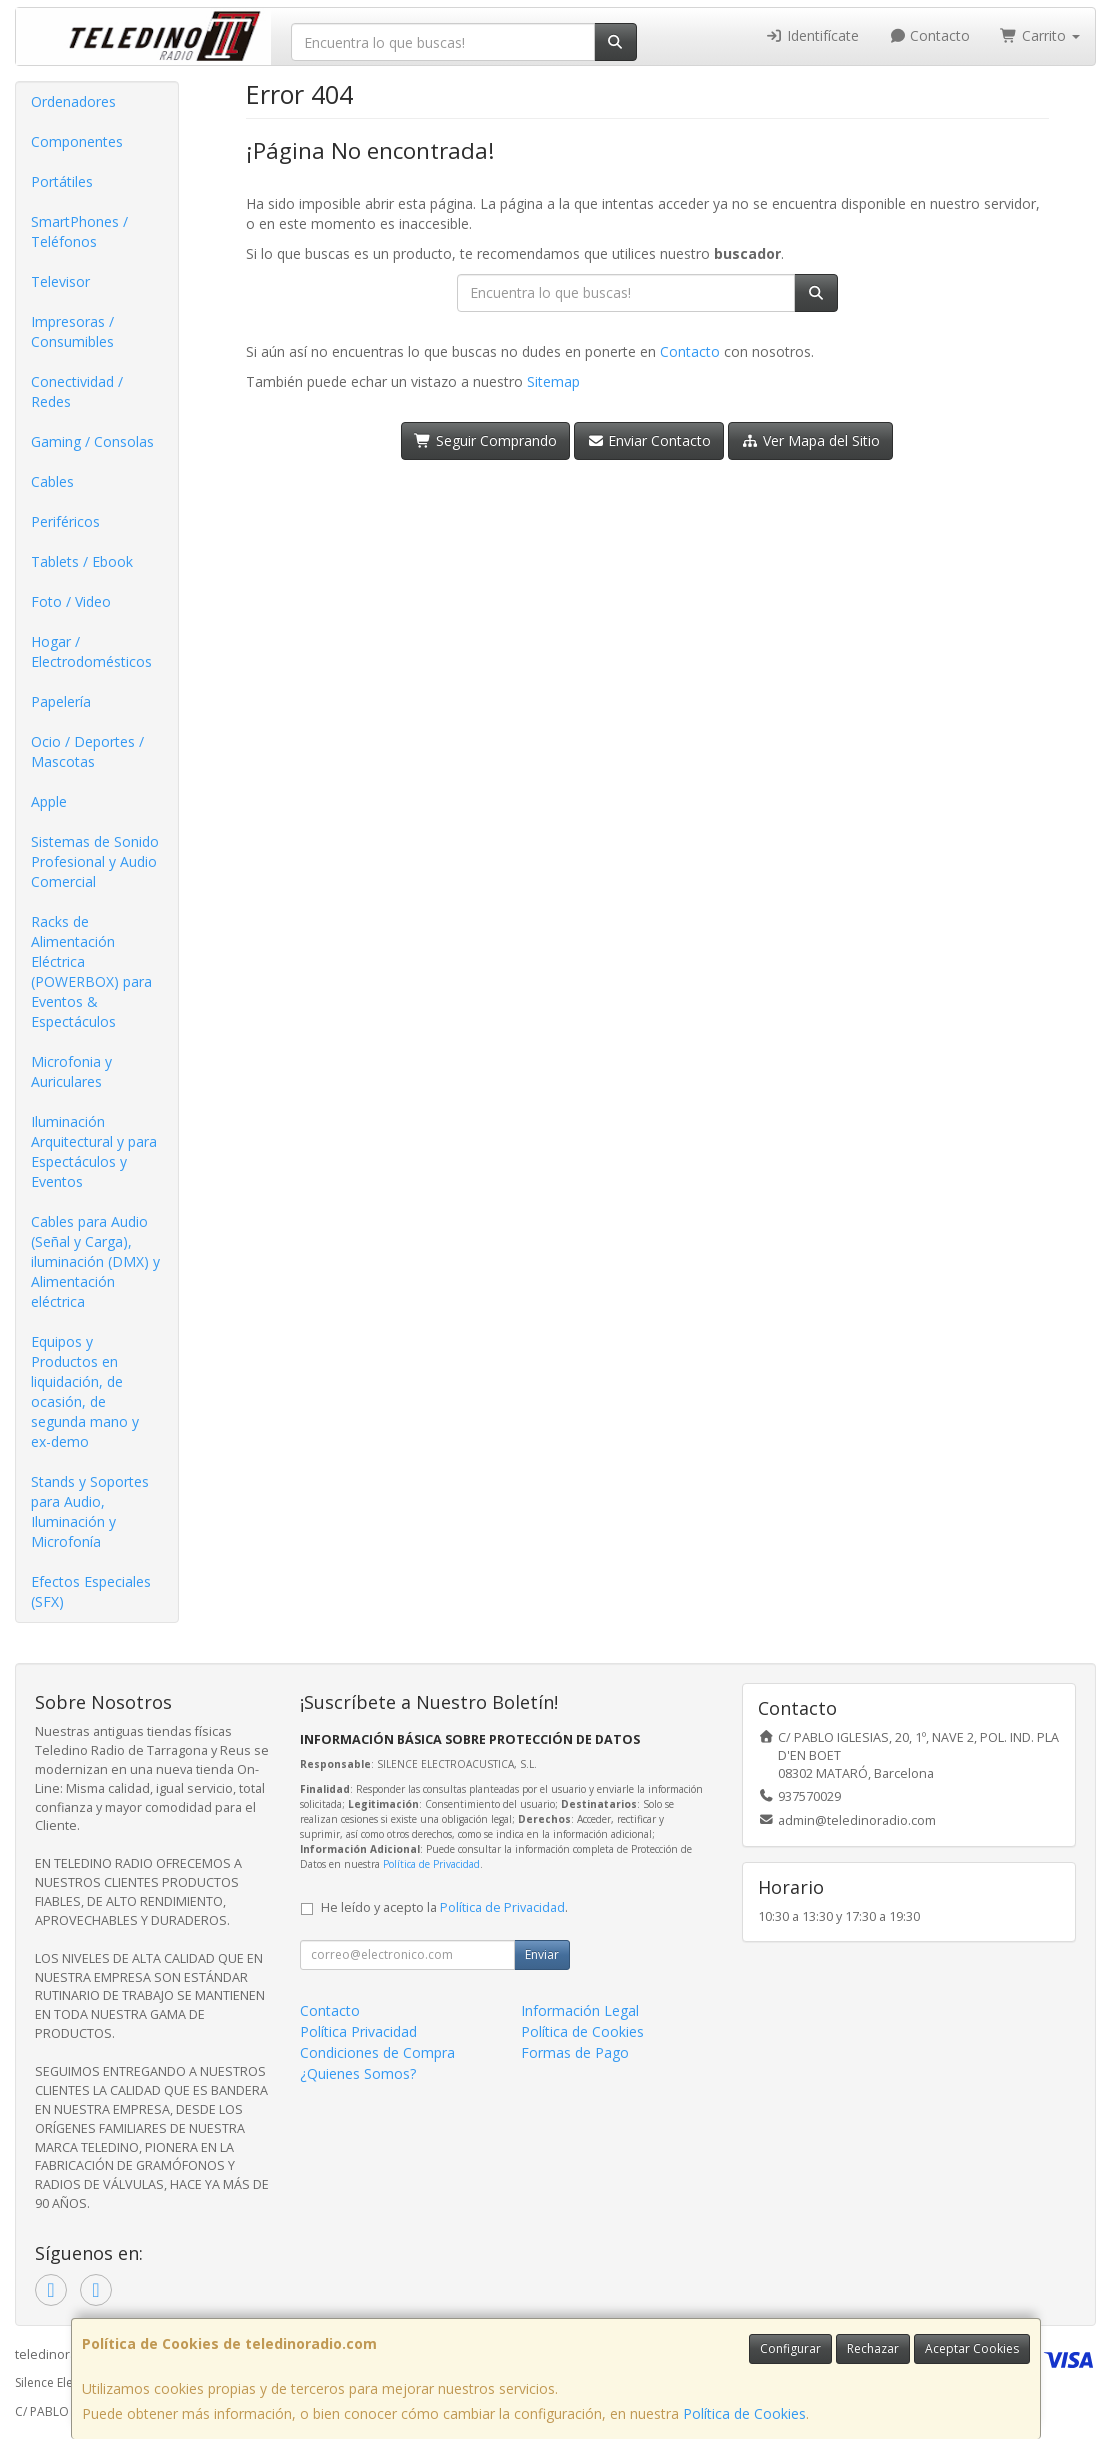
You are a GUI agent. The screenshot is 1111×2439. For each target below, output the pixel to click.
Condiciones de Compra (377, 2052)
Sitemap (553, 381)
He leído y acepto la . (444, 1907)
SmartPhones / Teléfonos (79, 231)
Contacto (930, 35)
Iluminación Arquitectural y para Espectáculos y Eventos (94, 1151)
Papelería (61, 701)
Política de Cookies (744, 2413)
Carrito (1040, 35)
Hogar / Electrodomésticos (91, 651)
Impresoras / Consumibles (72, 331)
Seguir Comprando (485, 440)
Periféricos (65, 521)
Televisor (60, 281)
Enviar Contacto (649, 440)
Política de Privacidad (431, 1864)
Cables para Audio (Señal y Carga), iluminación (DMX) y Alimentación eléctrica (95, 1261)
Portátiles (62, 181)
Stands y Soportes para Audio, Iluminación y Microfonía (90, 1511)
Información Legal (580, 2010)
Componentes (77, 141)
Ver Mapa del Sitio (810, 440)
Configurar (790, 2348)
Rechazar (873, 2348)
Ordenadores (73, 101)
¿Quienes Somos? (358, 2073)
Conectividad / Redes (77, 391)
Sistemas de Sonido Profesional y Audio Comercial (95, 861)
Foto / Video (71, 601)
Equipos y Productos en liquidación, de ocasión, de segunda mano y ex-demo (85, 1391)
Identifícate (812, 35)
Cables (52, 481)
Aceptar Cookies (972, 2348)
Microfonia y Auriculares (71, 1071)
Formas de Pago (575, 2052)
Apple (49, 801)
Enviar (542, 1954)
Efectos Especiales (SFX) (91, 1591)
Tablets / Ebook (82, 561)
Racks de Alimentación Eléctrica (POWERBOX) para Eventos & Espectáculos (91, 971)
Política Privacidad (358, 2031)
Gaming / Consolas (92, 441)
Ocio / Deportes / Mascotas (87, 751)
